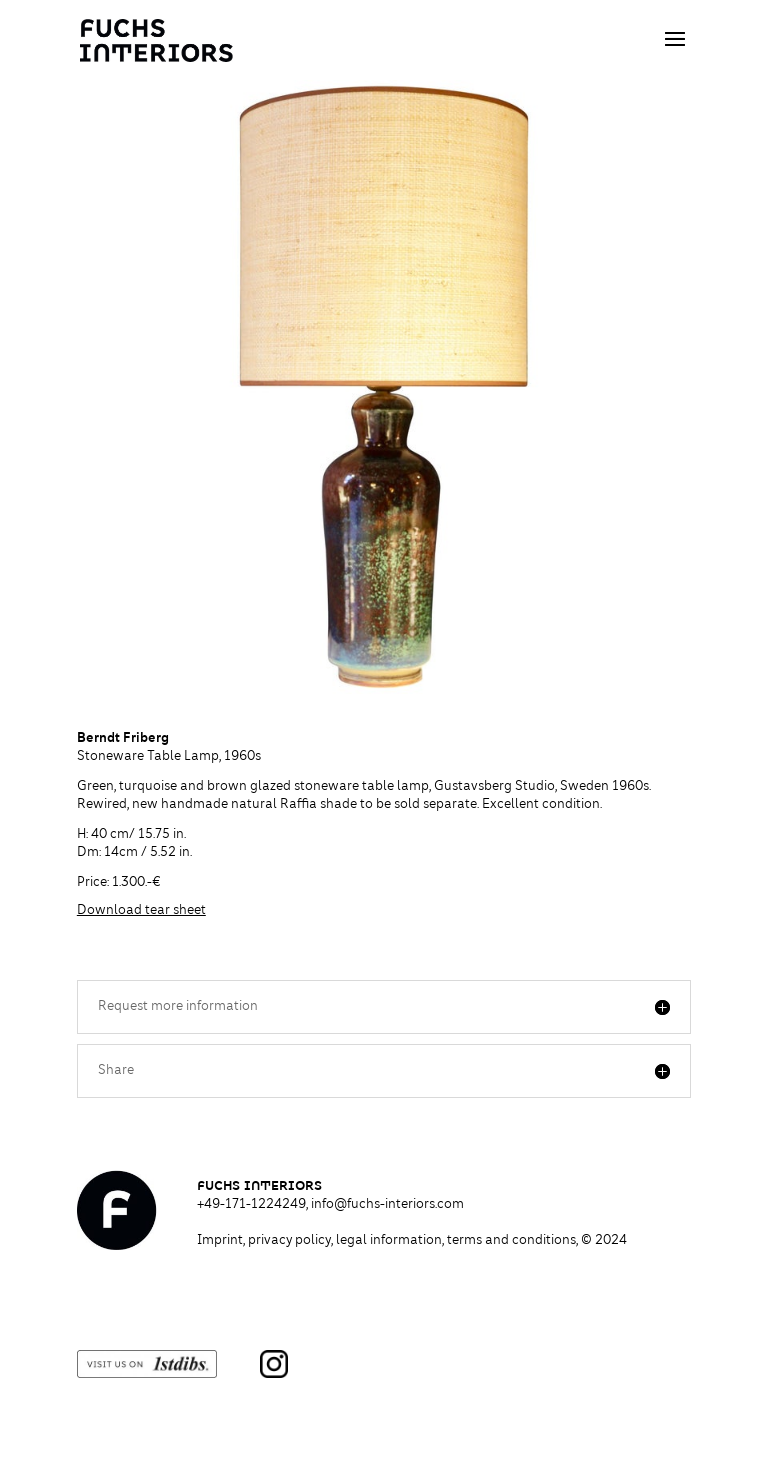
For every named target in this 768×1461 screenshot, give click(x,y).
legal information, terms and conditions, (481, 1241)
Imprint (220, 1241)
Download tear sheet (141, 911)
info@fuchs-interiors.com (387, 1205)
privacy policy (289, 1241)
